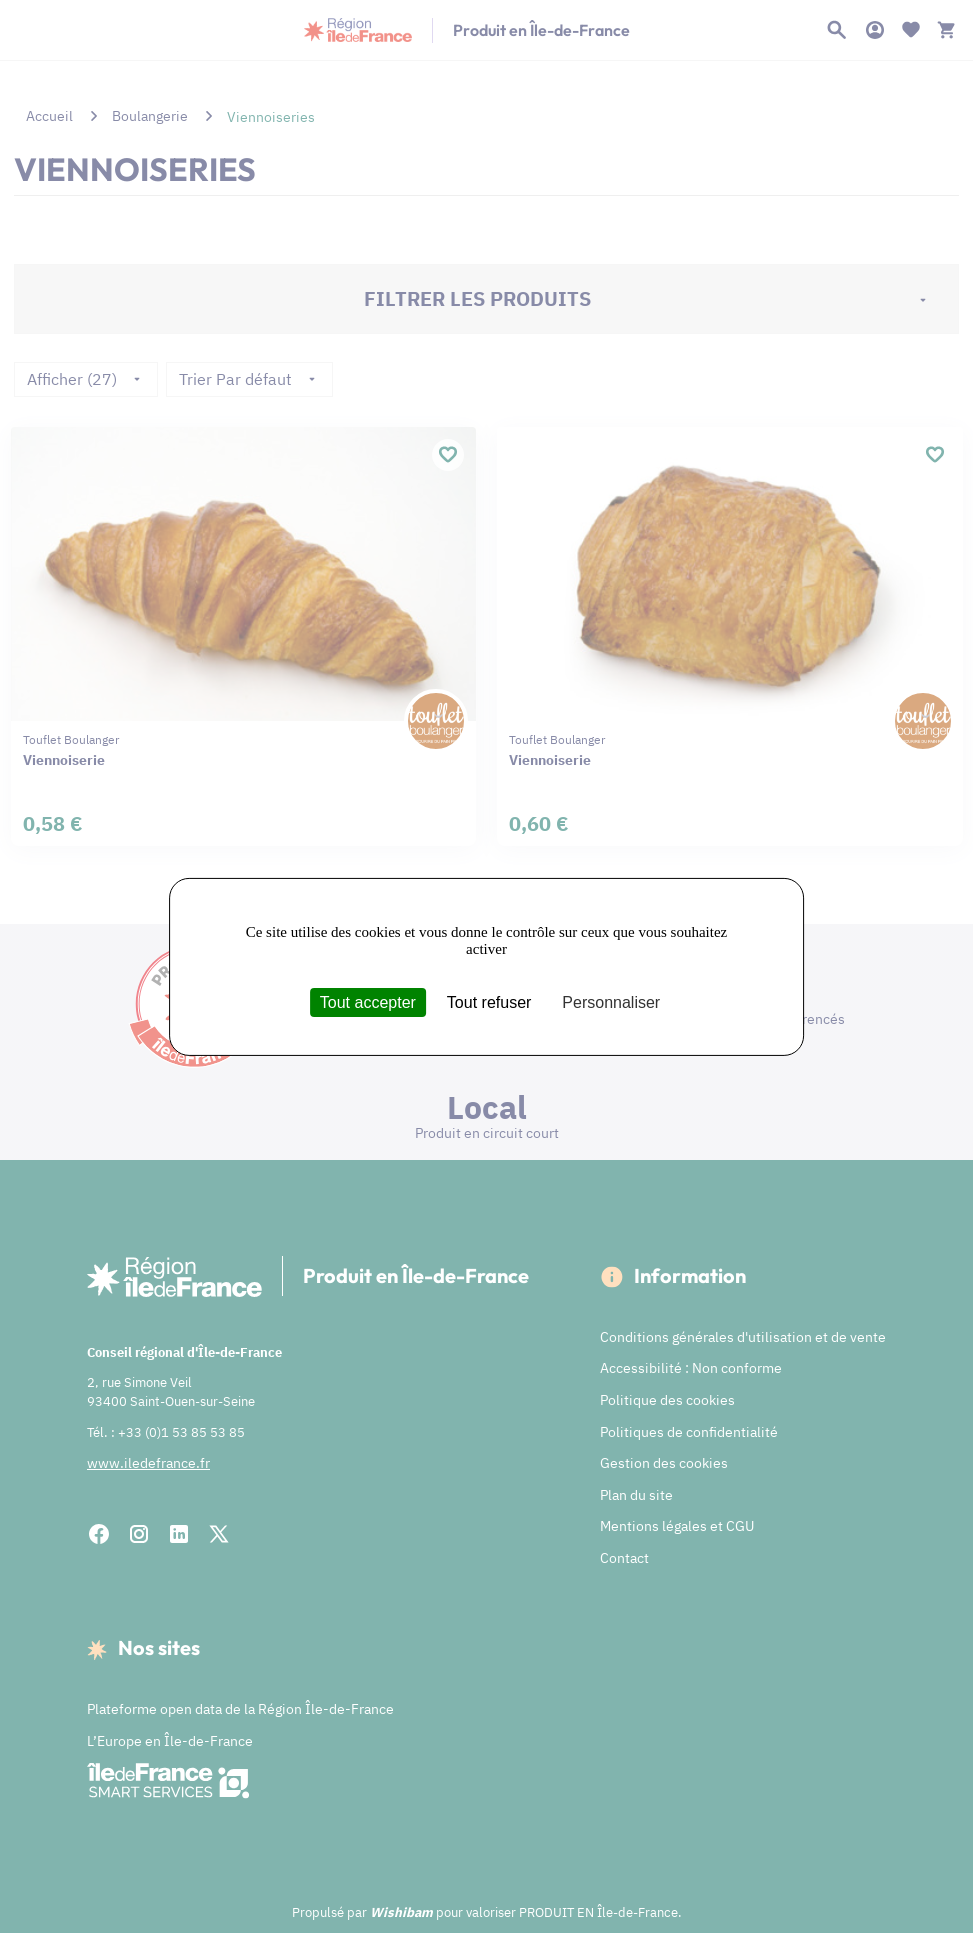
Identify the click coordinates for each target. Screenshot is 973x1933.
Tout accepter (368, 1001)
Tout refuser (489, 1001)
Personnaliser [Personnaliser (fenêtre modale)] (611, 1001)
